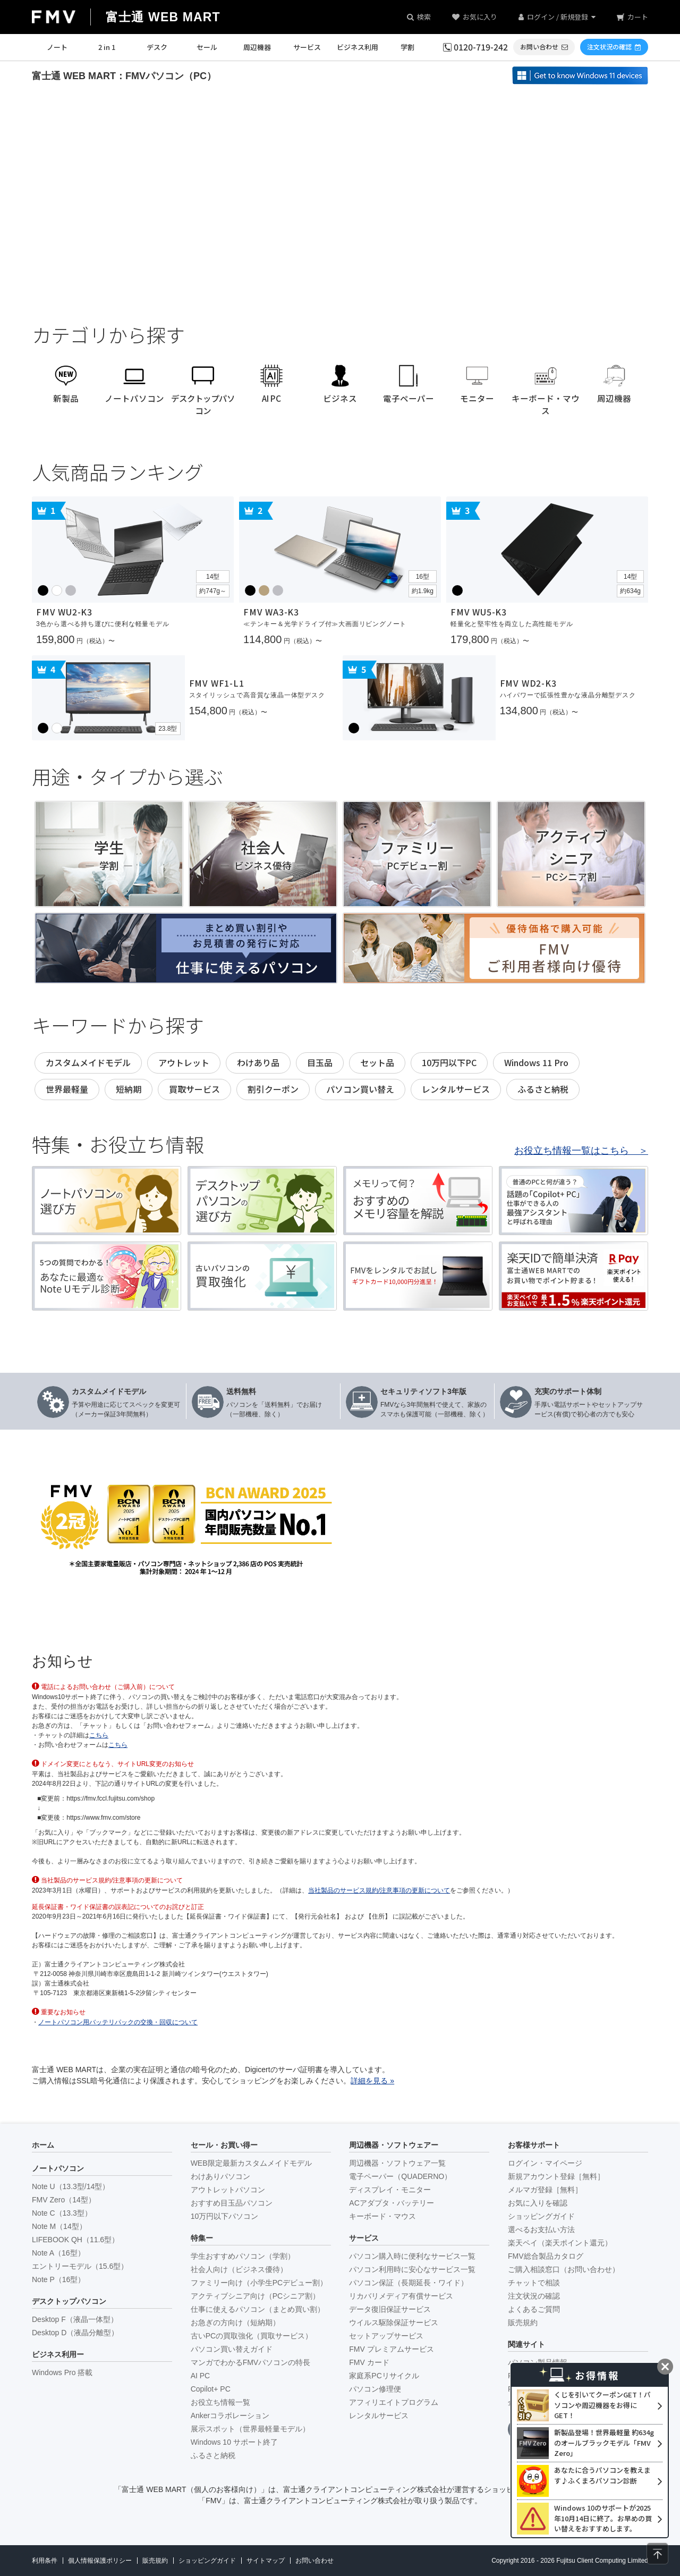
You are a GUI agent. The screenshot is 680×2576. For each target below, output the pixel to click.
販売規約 (523, 2322)
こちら (98, 1735)
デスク (157, 47)
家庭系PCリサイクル (384, 2375)
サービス (307, 47)
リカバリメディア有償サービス (401, 2296)
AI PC (200, 2375)
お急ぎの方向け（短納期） (235, 2322)
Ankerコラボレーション (230, 2415)
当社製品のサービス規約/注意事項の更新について (379, 1890)
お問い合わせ (314, 2560)
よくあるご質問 (534, 2309)
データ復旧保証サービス (390, 2309)
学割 (407, 47)
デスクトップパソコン (69, 2301)
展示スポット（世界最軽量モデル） (250, 2429)
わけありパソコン (220, 2176)
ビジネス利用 (357, 47)
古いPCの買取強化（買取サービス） (251, 2336)
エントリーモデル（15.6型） (80, 2266)
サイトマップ (265, 2560)
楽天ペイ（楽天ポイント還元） (560, 2243)
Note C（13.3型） (62, 2213)
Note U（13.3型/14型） (70, 2186)
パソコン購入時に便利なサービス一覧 (412, 2256)
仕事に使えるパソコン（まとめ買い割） (258, 2309)
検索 (424, 17)
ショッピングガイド (541, 2216)
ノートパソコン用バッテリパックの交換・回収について (118, 2022)
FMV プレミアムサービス (391, 2349)
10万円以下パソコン (225, 2216)
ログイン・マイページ (545, 2163)
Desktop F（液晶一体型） (75, 2319)
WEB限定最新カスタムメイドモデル (251, 2163)
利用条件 (44, 2560)
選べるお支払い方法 (541, 2229)
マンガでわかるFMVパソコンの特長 (251, 2362)
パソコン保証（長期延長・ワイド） (408, 2282)
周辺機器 (257, 47)
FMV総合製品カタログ (545, 2256)
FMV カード (369, 2362)
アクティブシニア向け (255, 2296)
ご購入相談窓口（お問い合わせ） (563, 2269)
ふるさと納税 (213, 2455)
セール (207, 47)
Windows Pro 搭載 (62, 2372)
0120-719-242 (481, 46)
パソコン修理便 (375, 2389)
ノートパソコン (58, 2168)
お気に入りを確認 (537, 2203)
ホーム (43, 2145)
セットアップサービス (386, 2336)
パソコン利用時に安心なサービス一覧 (412, 2269)
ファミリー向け (259, 2282)
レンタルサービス (379, 2415)
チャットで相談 (534, 2282)
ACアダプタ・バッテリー (391, 2203)
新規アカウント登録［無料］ (556, 2176)
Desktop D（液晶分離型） (75, 2332)
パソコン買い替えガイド (232, 2349)
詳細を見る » (372, 2080)
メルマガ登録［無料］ (545, 2189)
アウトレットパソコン (228, 2189)
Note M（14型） (59, 2226)
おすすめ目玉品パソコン (232, 2203)
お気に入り (480, 17)
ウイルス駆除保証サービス (393, 2322)
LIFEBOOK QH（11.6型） (75, 2239)
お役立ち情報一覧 (220, 2402)
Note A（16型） (58, 2253)
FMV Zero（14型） (64, 2199)
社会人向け (239, 2269)
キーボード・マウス (382, 2216)
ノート (57, 47)
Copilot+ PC (211, 2389)
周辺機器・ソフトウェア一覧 (397, 2163)
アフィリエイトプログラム (393, 2402)
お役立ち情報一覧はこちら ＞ (581, 1150)
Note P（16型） (58, 2279)
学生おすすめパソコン (243, 2256)
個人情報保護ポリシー (100, 2560)
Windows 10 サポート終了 (234, 2442)
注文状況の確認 (534, 2296)
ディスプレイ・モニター (390, 2189)
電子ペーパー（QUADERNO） (400, 2176)
